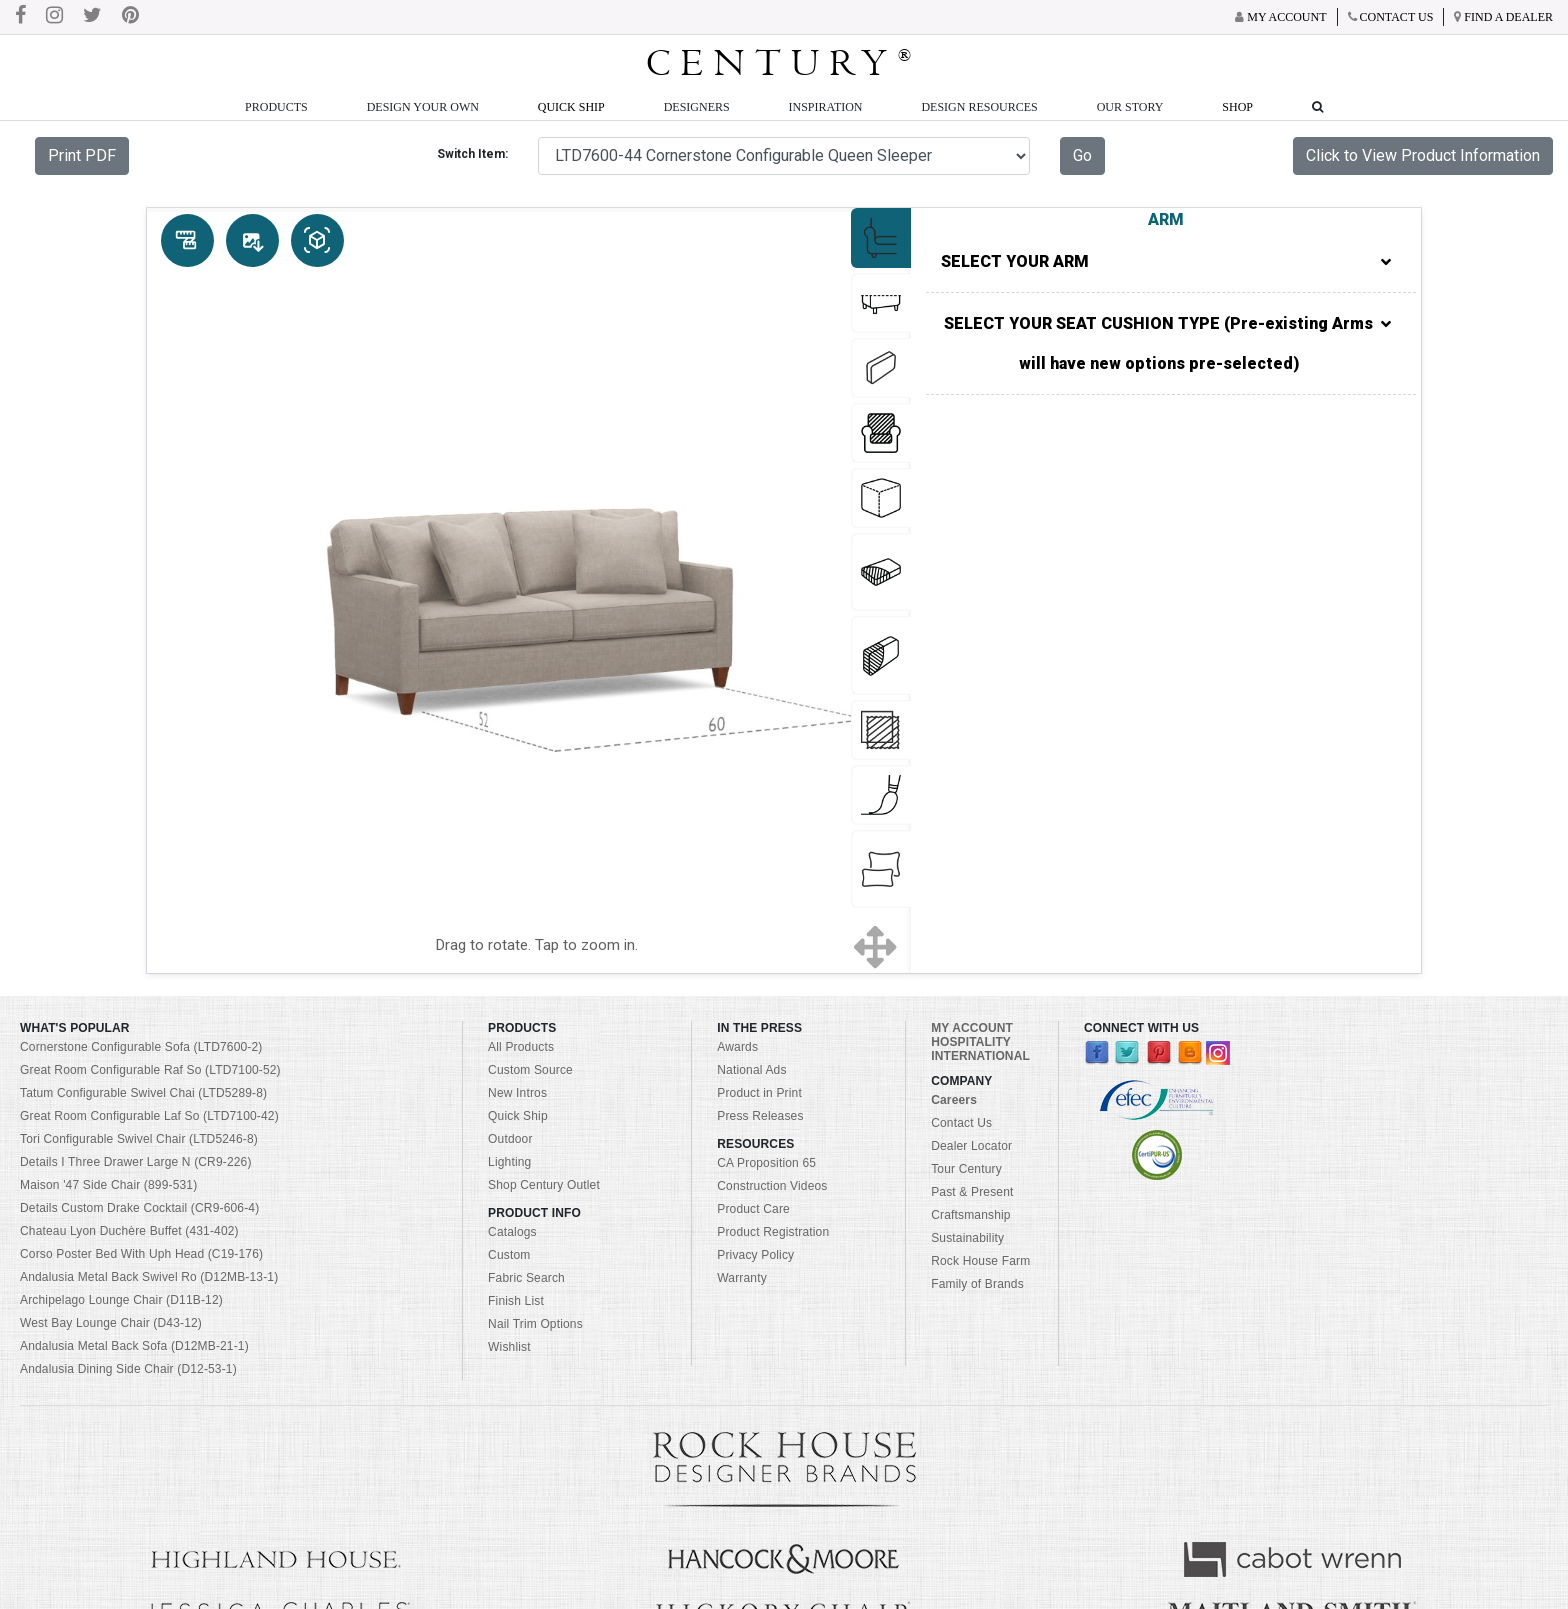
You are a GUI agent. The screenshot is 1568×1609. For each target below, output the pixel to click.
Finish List (516, 1301)
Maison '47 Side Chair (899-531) (108, 1185)
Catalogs (512, 1232)
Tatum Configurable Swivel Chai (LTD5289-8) (143, 1093)
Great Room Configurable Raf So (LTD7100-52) (150, 1070)
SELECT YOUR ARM (1166, 262)
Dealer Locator (971, 1146)
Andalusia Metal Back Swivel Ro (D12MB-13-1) (149, 1277)
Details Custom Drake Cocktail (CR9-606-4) (139, 1208)
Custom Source (530, 1070)
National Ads (751, 1070)
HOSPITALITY (971, 1042)
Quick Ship (571, 107)
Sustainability (967, 1238)
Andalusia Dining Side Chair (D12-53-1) (128, 1369)
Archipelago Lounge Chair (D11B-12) (121, 1300)
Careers (954, 1100)
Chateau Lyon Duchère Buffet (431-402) (129, 1231)
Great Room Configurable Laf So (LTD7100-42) (149, 1116)
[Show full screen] (875, 946)
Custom (509, 1255)
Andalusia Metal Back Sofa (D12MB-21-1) (134, 1346)
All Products (521, 1047)
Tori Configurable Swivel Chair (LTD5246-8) (139, 1139)
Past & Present (972, 1192)
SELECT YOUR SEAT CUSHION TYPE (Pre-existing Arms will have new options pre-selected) (1167, 344)
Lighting (509, 1162)
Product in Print (759, 1093)
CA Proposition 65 (766, 1163)
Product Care (753, 1209)
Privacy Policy (755, 1255)
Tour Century (966, 1169)
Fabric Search (526, 1278)
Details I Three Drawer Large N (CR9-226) (136, 1162)
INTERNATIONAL (980, 1056)
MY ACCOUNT (972, 1028)
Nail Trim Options (535, 1324)
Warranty (742, 1278)
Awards (737, 1047)
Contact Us (961, 1123)
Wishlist (509, 1347)
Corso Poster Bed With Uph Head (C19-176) (141, 1254)
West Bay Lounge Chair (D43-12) (111, 1323)
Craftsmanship (970, 1215)
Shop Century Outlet (544, 1185)
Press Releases (760, 1116)
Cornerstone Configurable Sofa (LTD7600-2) (141, 1047)
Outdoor (510, 1139)
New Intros (517, 1093)
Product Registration (773, 1232)
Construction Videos (772, 1186)
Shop (1237, 107)
